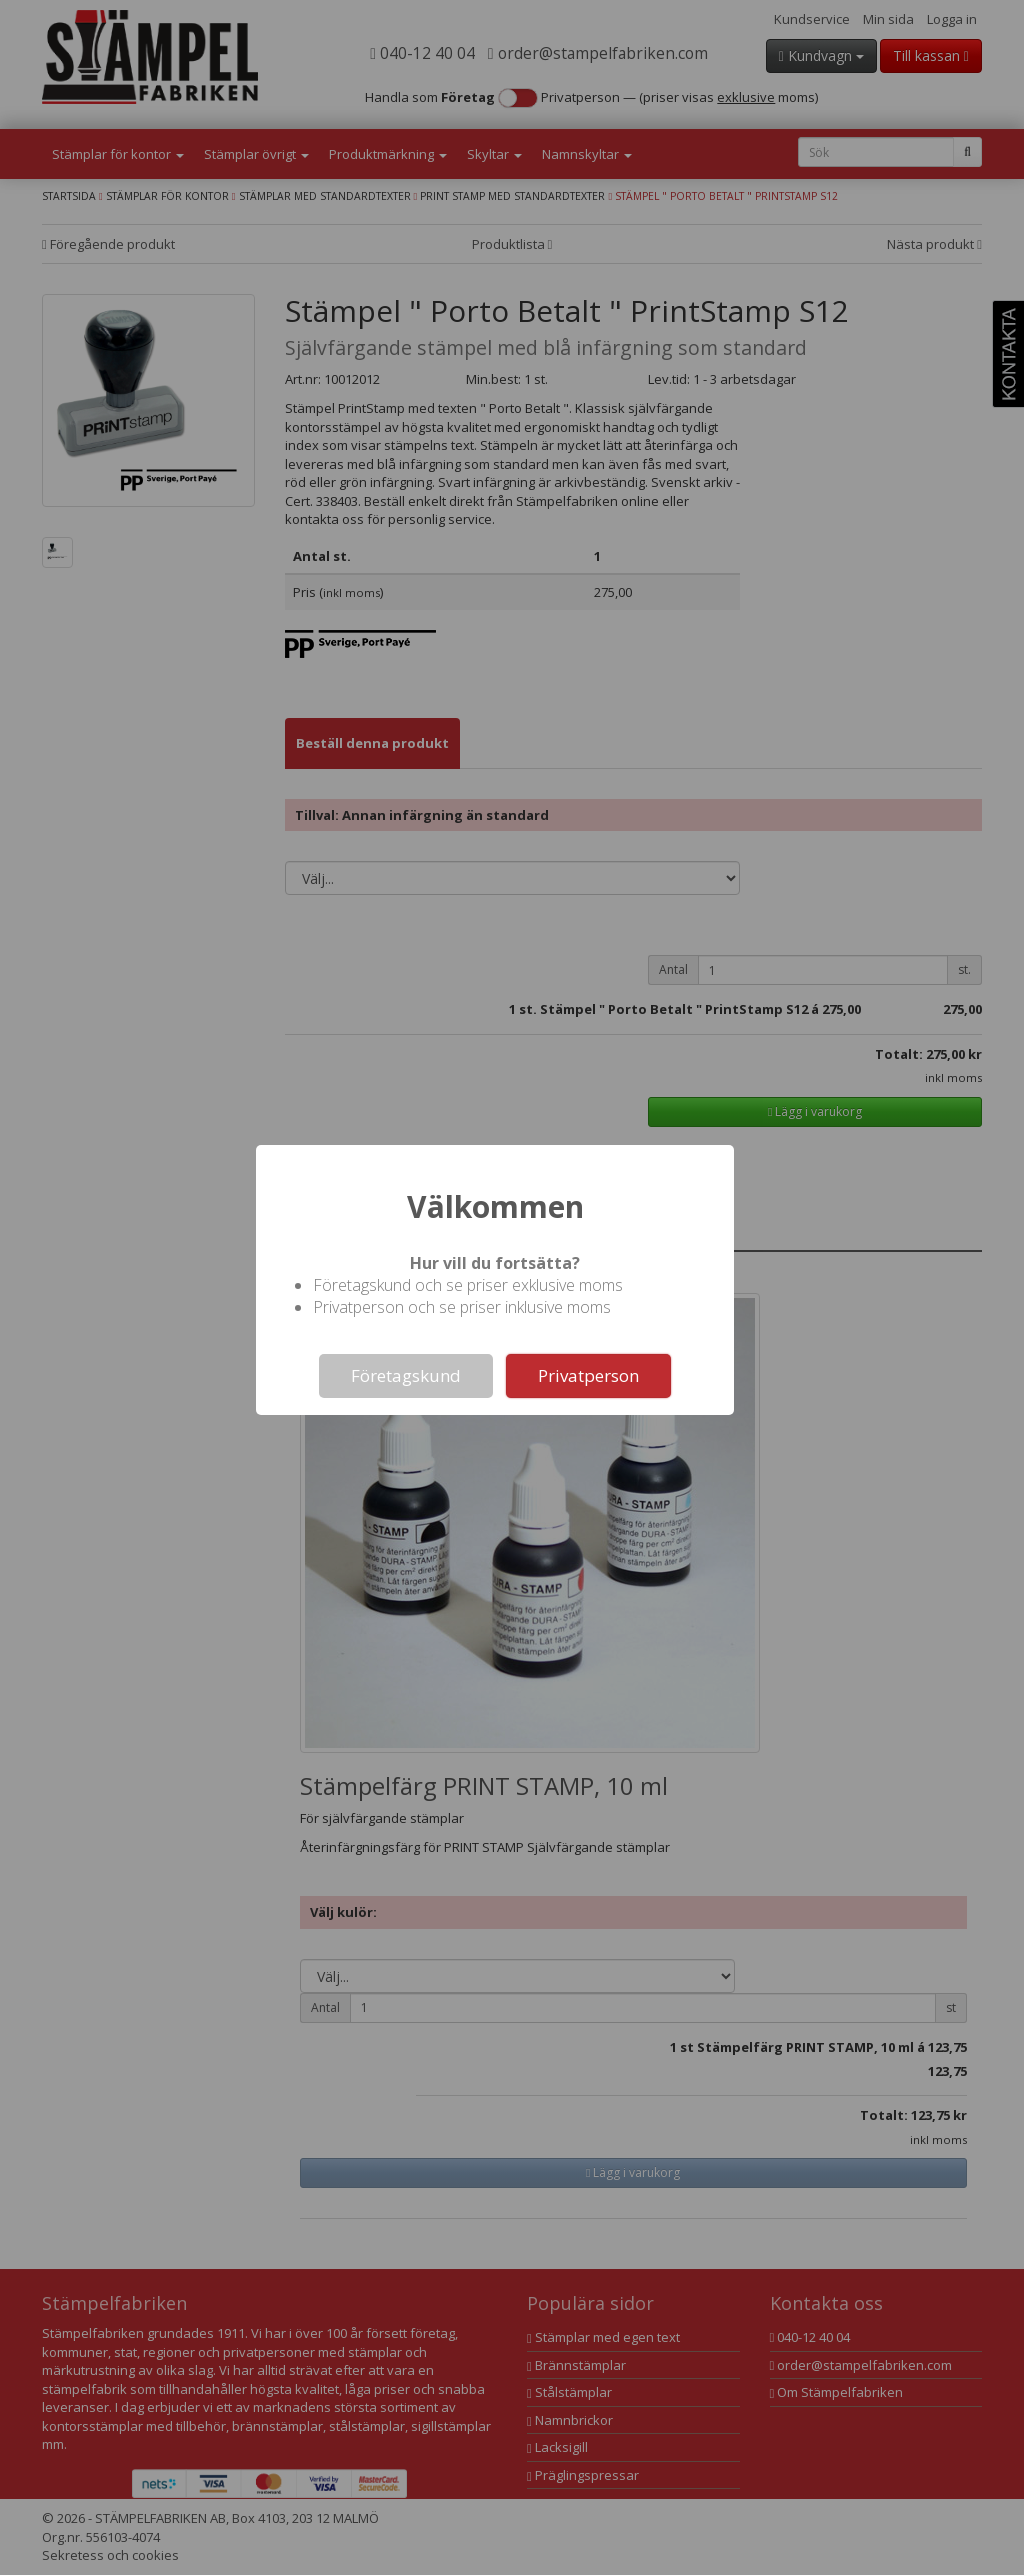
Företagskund (406, 1375)
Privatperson (588, 1375)
